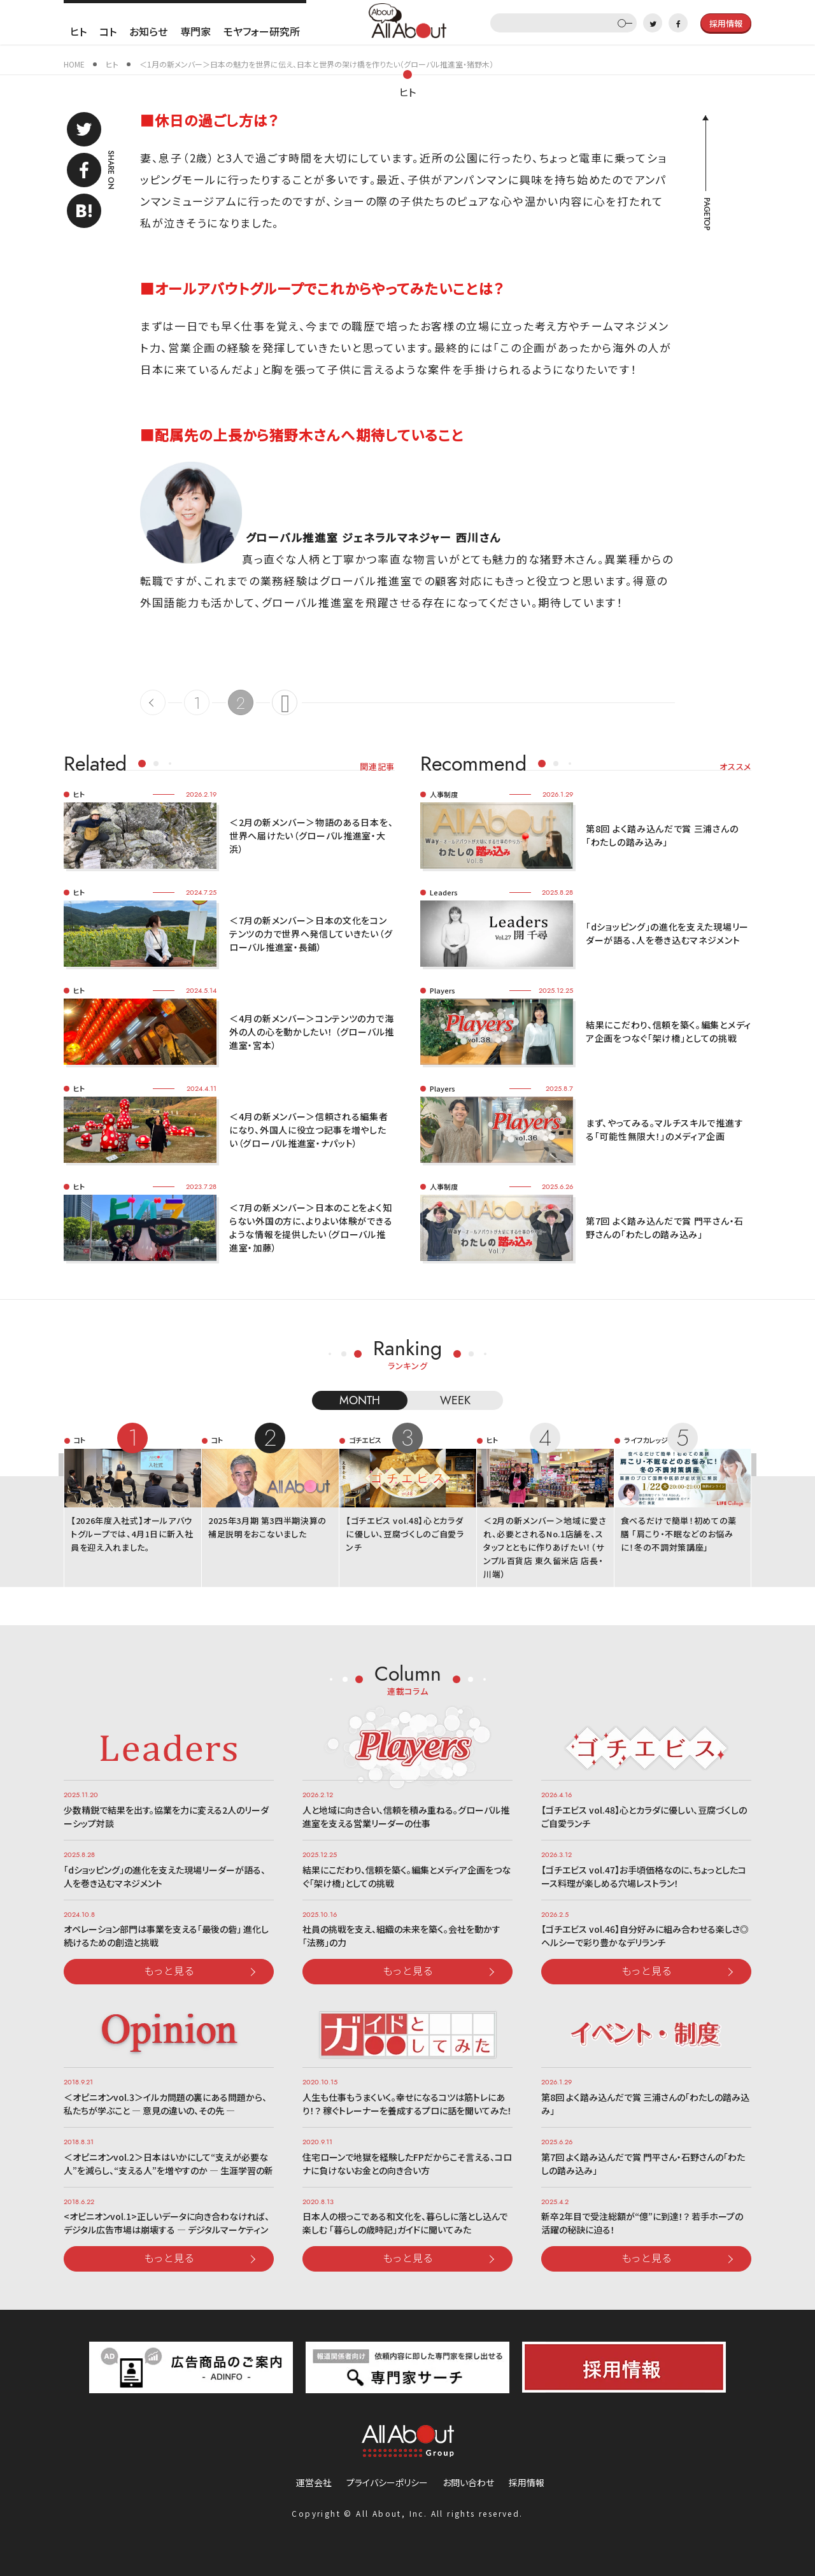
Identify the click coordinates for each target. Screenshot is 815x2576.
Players (442, 990)
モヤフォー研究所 (261, 31)
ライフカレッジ (646, 1440)
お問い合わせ (468, 2482)
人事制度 (444, 794)
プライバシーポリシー (387, 2482)
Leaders (444, 892)
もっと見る (169, 1970)
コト (108, 31)
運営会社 (314, 2482)
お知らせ (148, 31)
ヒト (78, 31)
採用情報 (526, 2482)
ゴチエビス (365, 1440)
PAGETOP (706, 214)
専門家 (195, 31)
